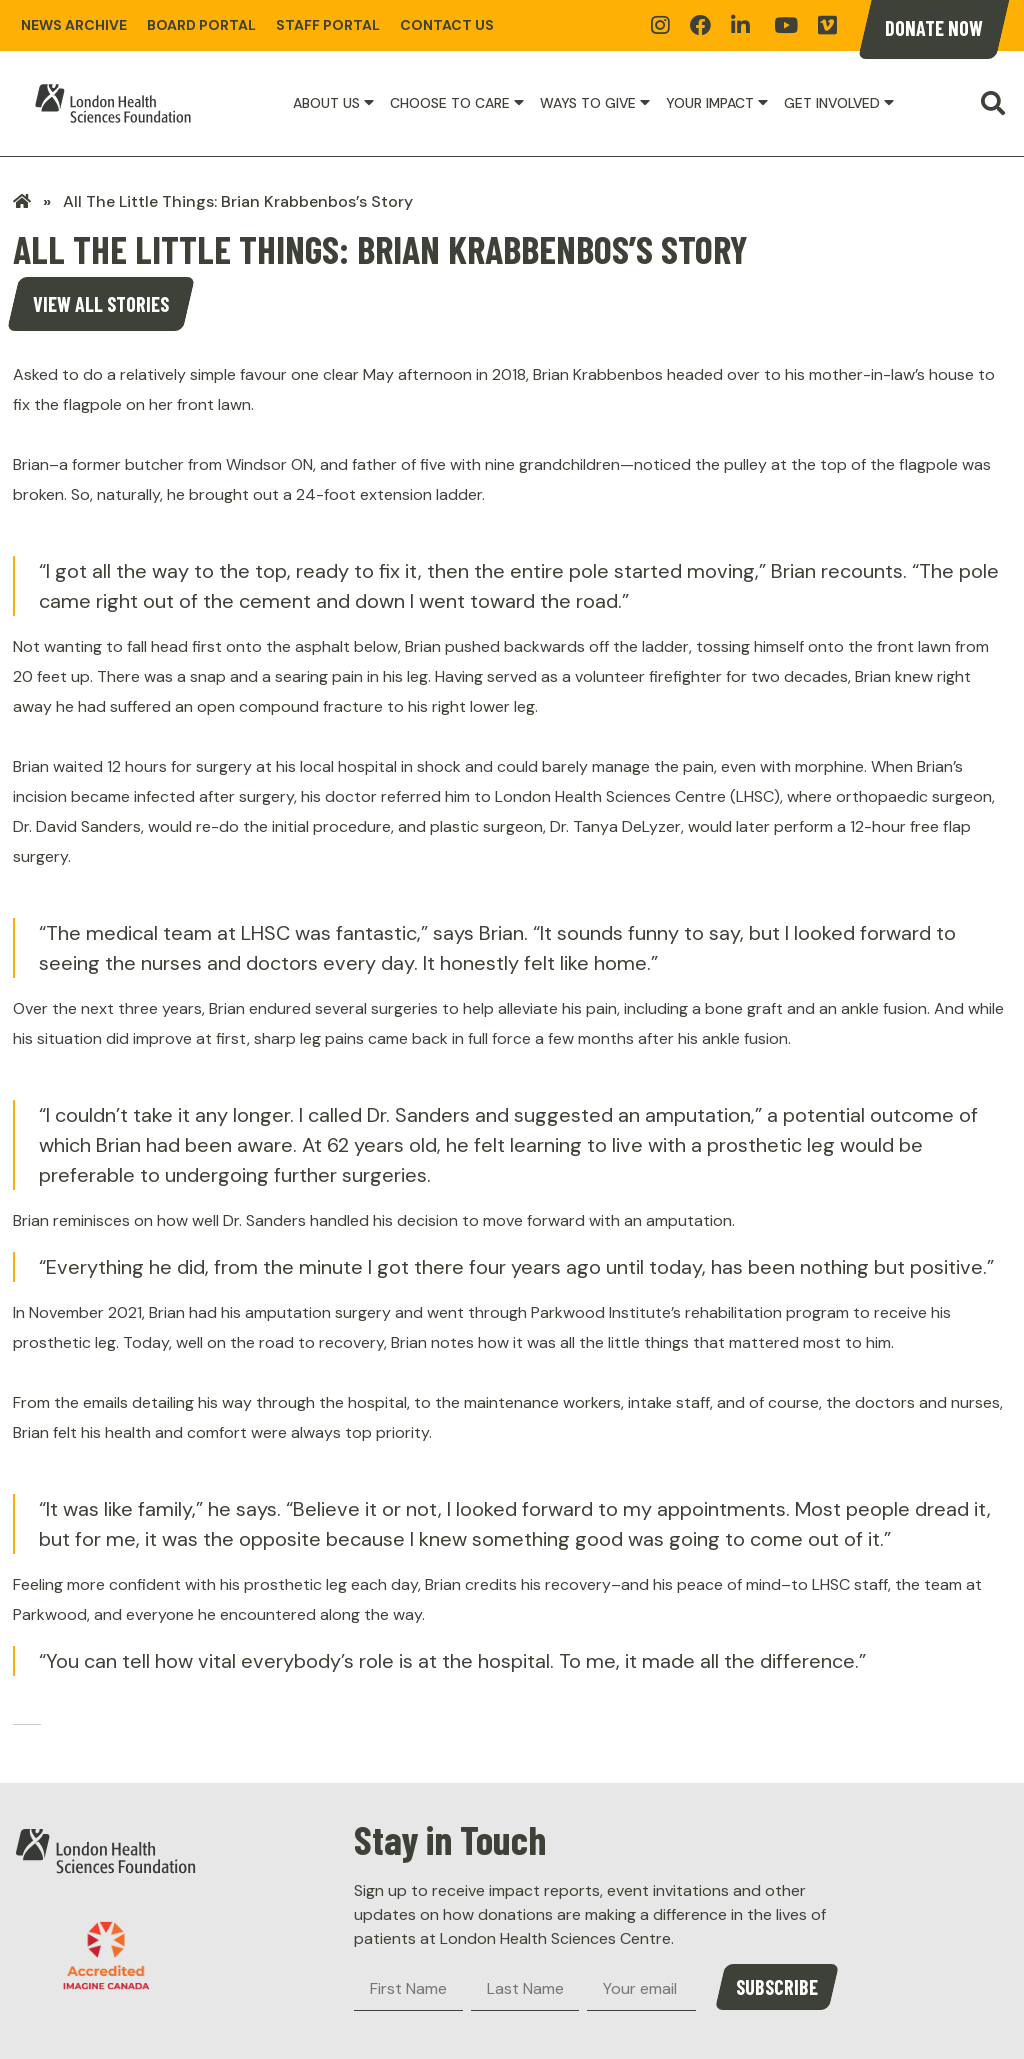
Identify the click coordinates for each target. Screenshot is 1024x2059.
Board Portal (201, 25)
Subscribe (777, 1987)
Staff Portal (328, 25)
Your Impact (710, 103)
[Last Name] (525, 1989)
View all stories (101, 304)
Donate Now (934, 28)
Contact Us (447, 25)
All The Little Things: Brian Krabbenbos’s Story (238, 201)
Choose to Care (450, 103)
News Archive (74, 25)
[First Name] (408, 1989)
